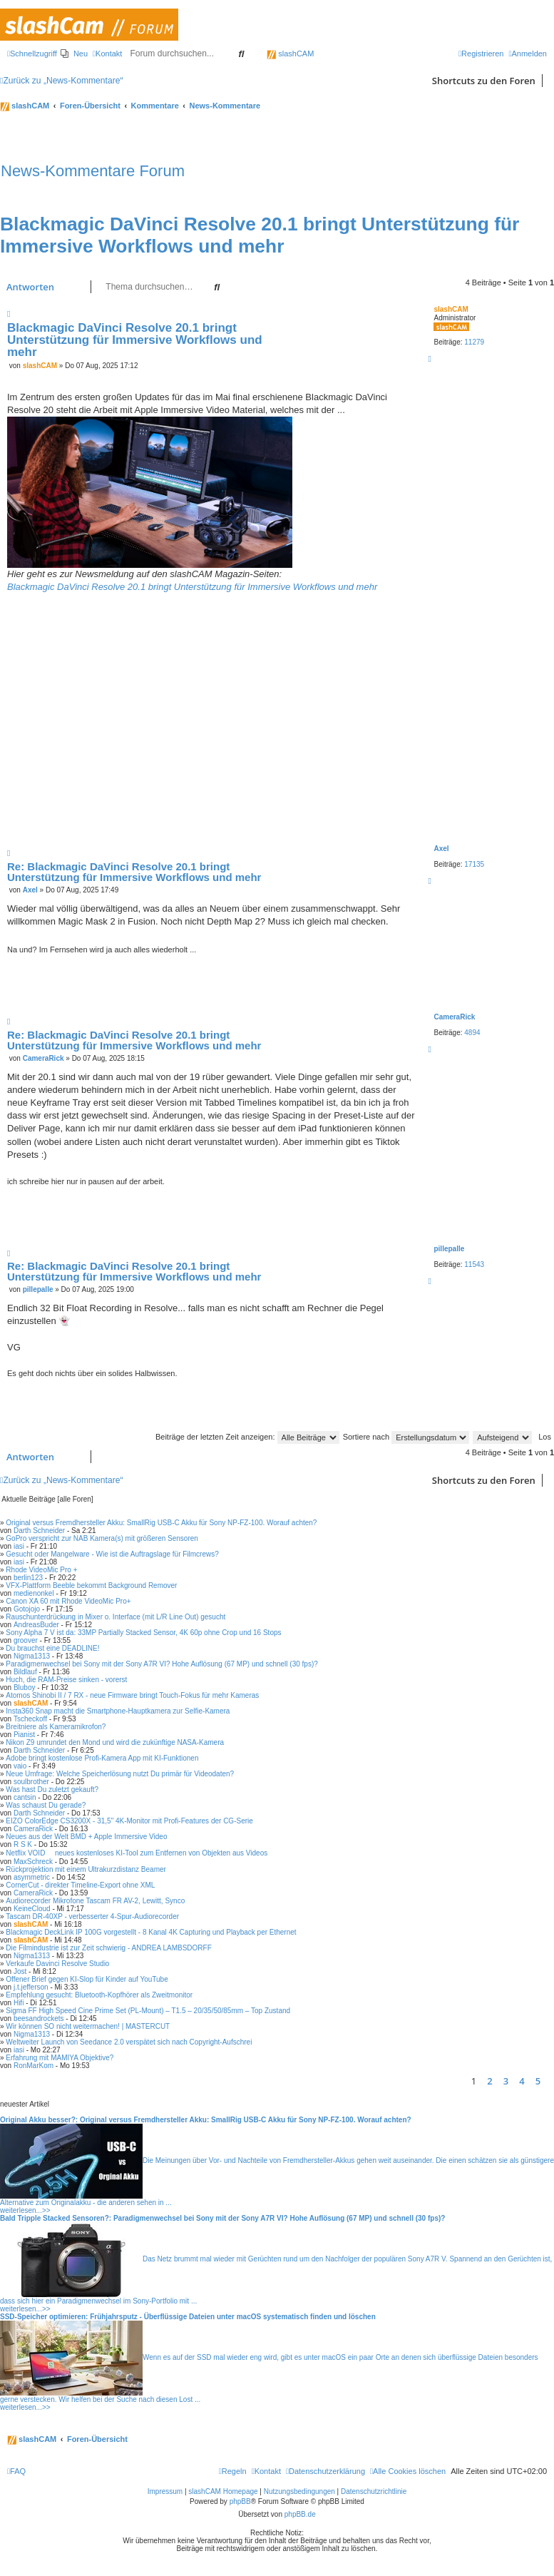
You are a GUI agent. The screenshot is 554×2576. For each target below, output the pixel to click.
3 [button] (505, 2080)
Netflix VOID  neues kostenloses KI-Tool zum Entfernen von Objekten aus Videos (136, 1853)
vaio (20, 1766)
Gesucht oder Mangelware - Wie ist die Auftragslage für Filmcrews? (112, 1554)
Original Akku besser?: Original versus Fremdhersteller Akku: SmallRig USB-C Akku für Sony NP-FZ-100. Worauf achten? (205, 2120)
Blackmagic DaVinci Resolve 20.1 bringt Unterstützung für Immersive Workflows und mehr (259, 235)
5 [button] (537, 2080)
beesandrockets (39, 2018)
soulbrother (31, 1782)
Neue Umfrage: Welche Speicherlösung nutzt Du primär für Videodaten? (120, 1774)
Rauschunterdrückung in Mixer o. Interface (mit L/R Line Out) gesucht (115, 1617)
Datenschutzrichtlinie (373, 2491)
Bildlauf (25, 1672)
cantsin (25, 1797)
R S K (23, 1844)
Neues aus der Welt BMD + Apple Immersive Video (86, 1837)
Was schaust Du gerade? (46, 1805)
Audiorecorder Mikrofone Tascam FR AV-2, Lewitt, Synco (95, 1901)
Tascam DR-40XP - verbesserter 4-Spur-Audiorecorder (92, 1916)
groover (26, 1640)
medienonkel (34, 1593)
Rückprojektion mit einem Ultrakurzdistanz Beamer (86, 1869)
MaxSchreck (33, 1861)
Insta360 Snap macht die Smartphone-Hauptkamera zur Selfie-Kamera (118, 1711)
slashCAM (290, 53)
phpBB (240, 2501)
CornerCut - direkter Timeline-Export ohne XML (80, 1885)
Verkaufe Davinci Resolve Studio (57, 1963)
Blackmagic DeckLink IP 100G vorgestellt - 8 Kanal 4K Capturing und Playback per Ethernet (151, 1932)
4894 (472, 1033)
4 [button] (521, 2080)
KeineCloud (32, 1909)
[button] (550, 2080)
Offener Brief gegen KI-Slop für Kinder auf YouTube (87, 1979)
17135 (474, 864)
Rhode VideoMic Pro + (41, 1570)
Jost (20, 1971)
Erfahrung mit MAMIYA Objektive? (59, 2058)
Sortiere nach (406, 1436)
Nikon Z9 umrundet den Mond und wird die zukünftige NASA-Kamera (115, 1742)
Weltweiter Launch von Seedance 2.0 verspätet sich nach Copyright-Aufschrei (129, 2042)
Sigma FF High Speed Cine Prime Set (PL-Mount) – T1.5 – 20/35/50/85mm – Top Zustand (148, 2011)
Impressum (165, 2491)
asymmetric (32, 1877)
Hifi (19, 2003)
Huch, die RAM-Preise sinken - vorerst (66, 1680)
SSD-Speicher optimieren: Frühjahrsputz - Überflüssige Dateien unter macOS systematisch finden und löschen (188, 2317)
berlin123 (28, 1578)
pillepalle (449, 1249)
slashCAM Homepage (222, 2491)
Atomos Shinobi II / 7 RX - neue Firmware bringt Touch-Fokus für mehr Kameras (132, 1695)
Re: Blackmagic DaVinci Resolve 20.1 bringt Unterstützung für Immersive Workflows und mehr (134, 871)
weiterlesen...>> (25, 2210)
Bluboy (25, 1687)
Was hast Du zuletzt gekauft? (52, 1789)
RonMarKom (33, 2066)
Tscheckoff (30, 1719)
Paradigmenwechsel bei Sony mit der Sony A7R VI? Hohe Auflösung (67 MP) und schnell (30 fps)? (161, 1664)
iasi (19, 1546)
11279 (474, 342)
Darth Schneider (39, 1530)
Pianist (24, 1734)
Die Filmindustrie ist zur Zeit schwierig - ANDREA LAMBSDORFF (108, 1948)
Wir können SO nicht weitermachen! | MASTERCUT (88, 2026)
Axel (441, 848)
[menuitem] (74, 53)
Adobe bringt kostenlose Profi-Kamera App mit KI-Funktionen (102, 1758)
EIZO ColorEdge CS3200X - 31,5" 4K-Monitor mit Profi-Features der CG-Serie (129, 1821)
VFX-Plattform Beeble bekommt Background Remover (91, 1585)
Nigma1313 (32, 1656)
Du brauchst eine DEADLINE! (52, 1648)
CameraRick (454, 1017)
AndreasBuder (36, 1625)
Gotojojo (27, 1609)
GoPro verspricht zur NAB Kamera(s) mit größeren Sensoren (102, 1538)
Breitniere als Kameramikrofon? (56, 1727)
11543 (474, 1264)
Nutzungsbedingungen (299, 2491)
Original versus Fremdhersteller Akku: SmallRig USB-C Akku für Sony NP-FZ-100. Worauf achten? (161, 1523)
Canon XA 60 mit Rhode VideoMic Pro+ (68, 1601)
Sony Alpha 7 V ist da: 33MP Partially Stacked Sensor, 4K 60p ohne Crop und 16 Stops (143, 1632)
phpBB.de (300, 2514)
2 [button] (489, 2080)
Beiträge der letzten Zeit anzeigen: (247, 1436)
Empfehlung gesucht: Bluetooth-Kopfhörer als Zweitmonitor (99, 1995)
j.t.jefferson (31, 1987)
